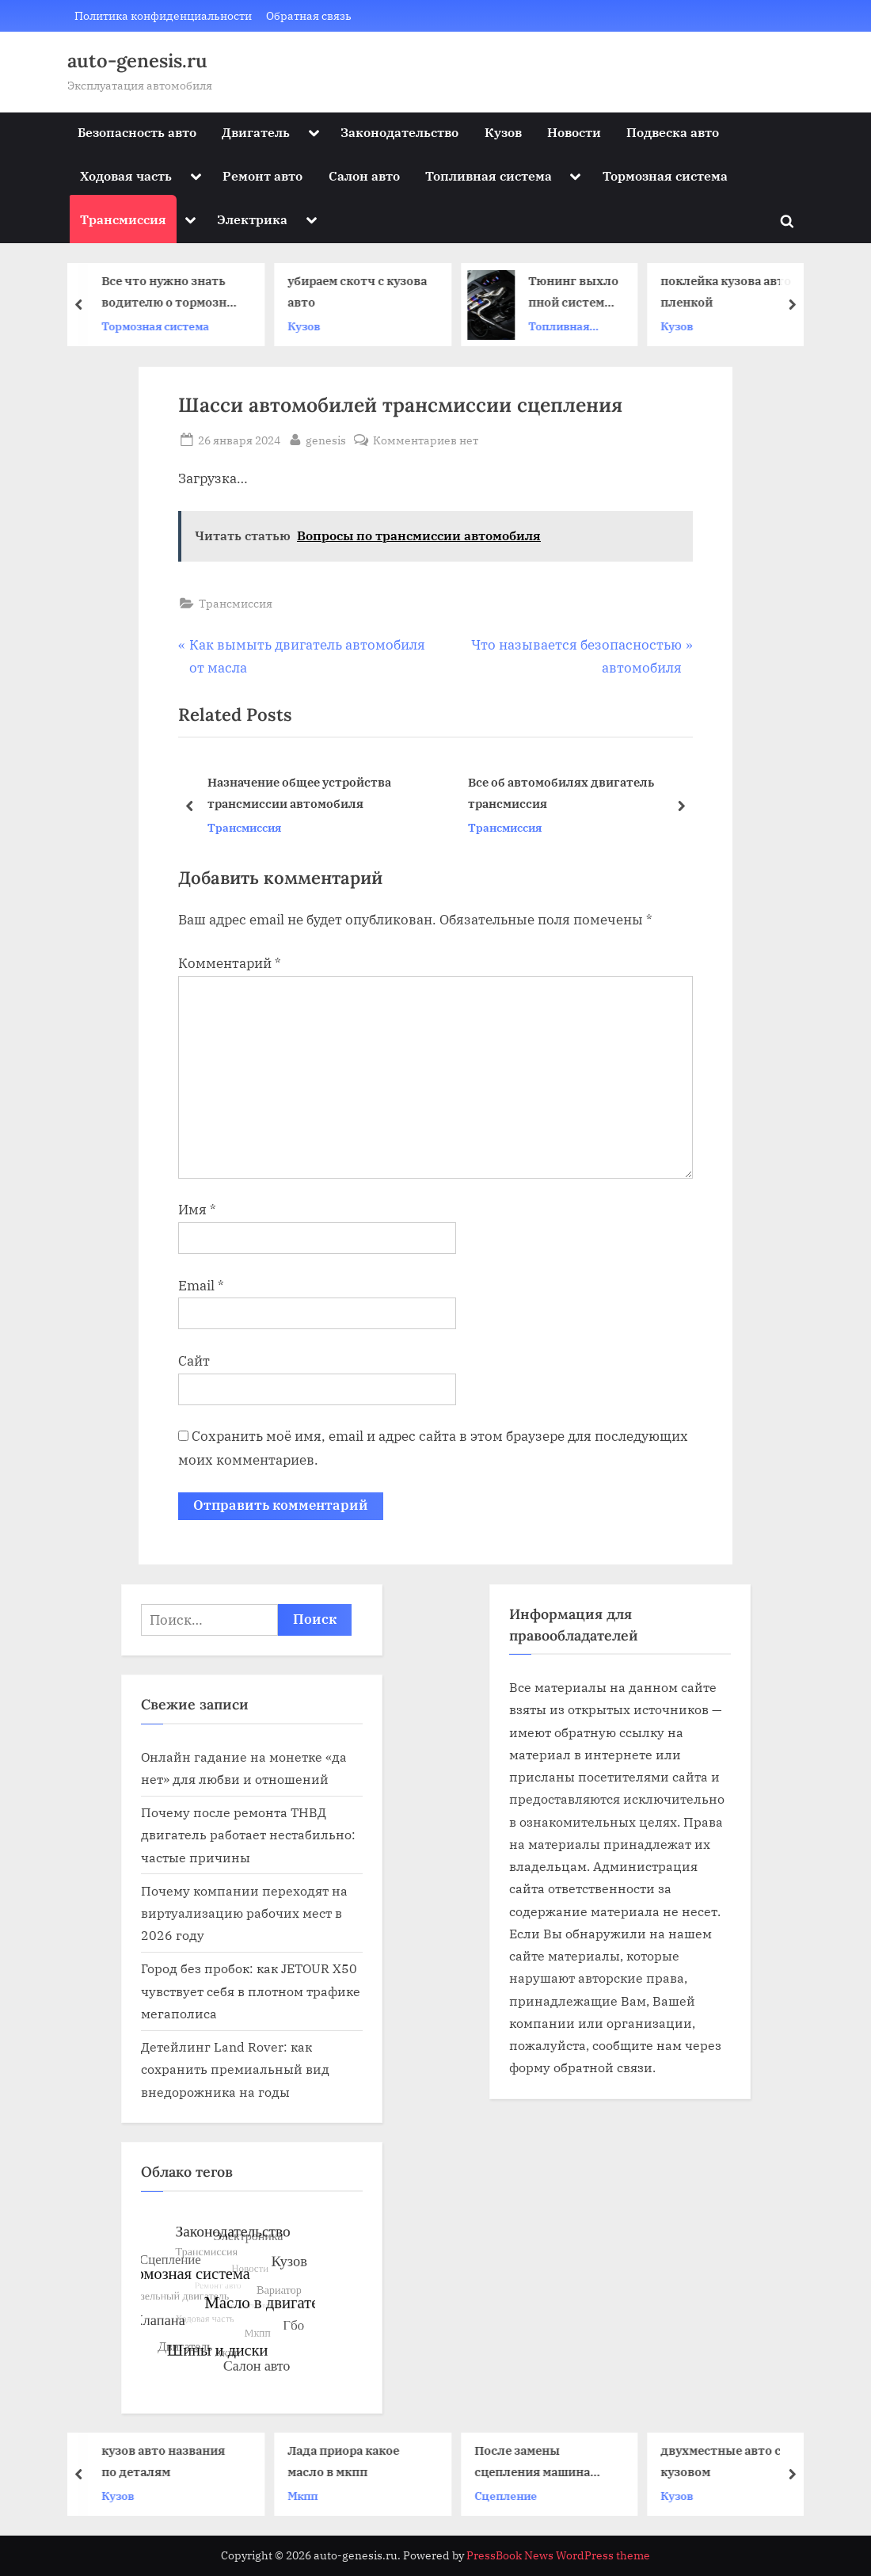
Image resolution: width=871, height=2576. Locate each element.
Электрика (252, 219)
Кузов (503, 132)
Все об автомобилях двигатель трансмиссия (561, 792)
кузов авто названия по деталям (168, 2460)
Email (201, 1285)
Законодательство (399, 132)
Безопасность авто (137, 132)
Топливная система (488, 175)
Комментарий (229, 963)
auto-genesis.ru (137, 60)
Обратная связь (309, 15)
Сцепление (511, 2494)
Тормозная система (665, 175)
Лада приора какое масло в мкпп (349, 2460)
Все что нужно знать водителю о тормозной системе (177, 293)
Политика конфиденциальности (163, 15)
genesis (326, 439)
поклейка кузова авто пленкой (732, 292)
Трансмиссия (123, 219)
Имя (197, 1209)
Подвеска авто (672, 132)
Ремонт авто (262, 175)
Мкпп (309, 2494)
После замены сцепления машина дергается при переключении (537, 2462)
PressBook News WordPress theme (558, 2555)
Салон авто (364, 175)
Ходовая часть (126, 175)
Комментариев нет (425, 440)
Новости (574, 132)
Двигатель (256, 132)
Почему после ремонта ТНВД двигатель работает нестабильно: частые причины (248, 1834)
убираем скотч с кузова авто (363, 292)
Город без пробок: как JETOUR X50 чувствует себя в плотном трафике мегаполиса (250, 1991)
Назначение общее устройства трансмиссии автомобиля (299, 792)
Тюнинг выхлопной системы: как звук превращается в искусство (579, 293)
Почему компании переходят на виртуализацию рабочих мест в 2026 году (244, 1913)
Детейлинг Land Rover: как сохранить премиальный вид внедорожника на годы (235, 2069)
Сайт (194, 1361)
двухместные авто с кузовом (727, 2460)
